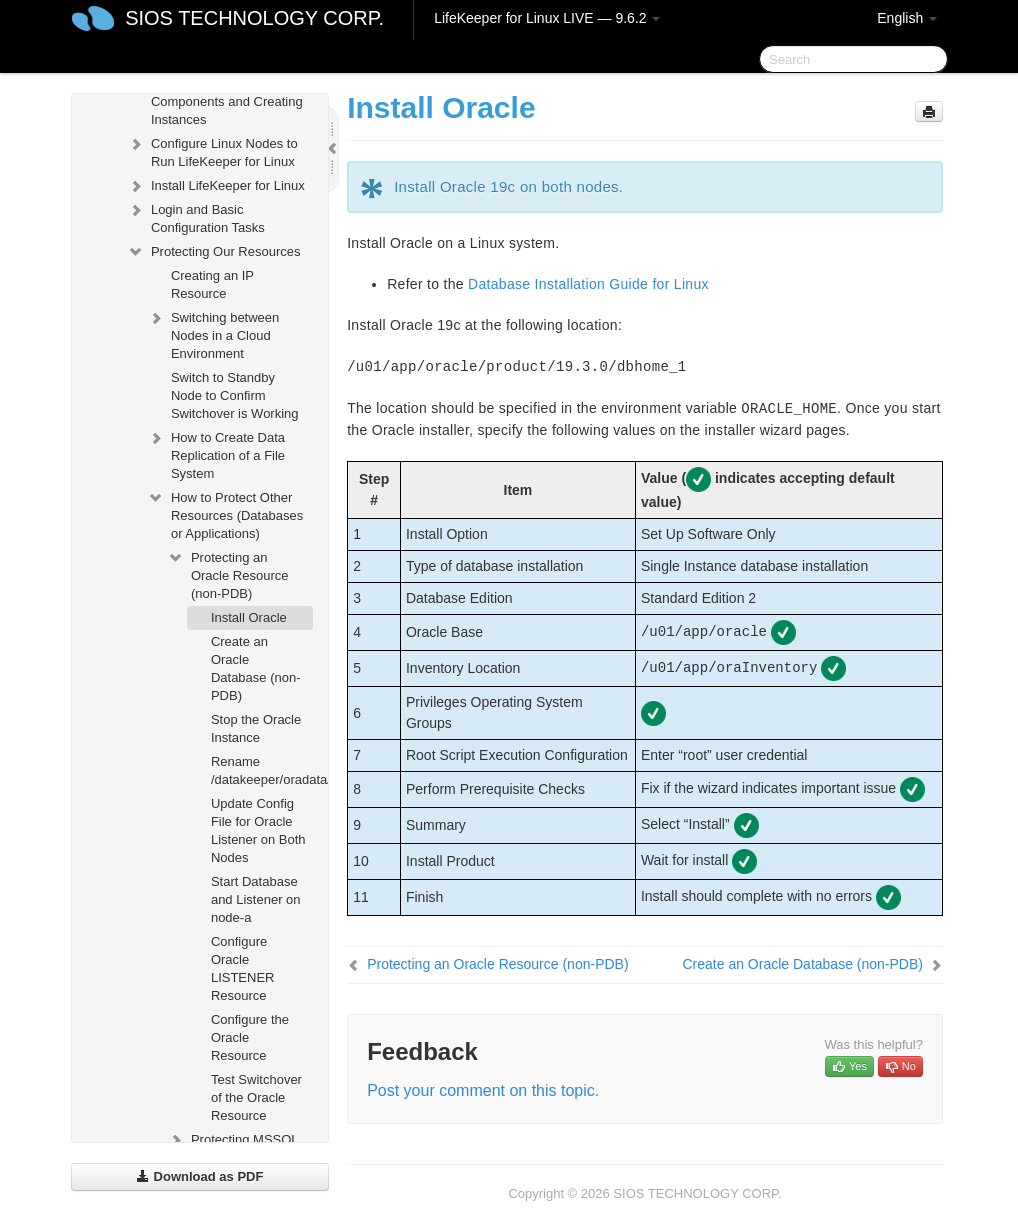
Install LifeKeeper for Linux (216, 186)
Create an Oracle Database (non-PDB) (256, 668)
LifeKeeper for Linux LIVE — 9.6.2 (547, 18)
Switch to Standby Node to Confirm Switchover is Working (235, 395)
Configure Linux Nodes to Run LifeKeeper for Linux (212, 150)
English (907, 18)
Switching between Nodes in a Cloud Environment (213, 333)
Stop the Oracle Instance (256, 728)
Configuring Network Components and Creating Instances (215, 99)
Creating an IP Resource (212, 284)
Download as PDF (199, 1176)
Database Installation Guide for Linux (588, 284)
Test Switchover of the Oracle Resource (256, 1097)
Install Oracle (249, 617)
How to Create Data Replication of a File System (216, 453)
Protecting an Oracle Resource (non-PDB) (228, 573)
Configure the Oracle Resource (250, 1037)
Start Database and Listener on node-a (256, 899)
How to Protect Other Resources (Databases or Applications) (225, 513)
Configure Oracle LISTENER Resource (243, 968)
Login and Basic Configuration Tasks (196, 216)
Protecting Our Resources (214, 252)
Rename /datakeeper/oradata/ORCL (262, 770)
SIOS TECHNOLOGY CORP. (254, 18)
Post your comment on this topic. (483, 1090)
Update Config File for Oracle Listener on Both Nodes (258, 830)
